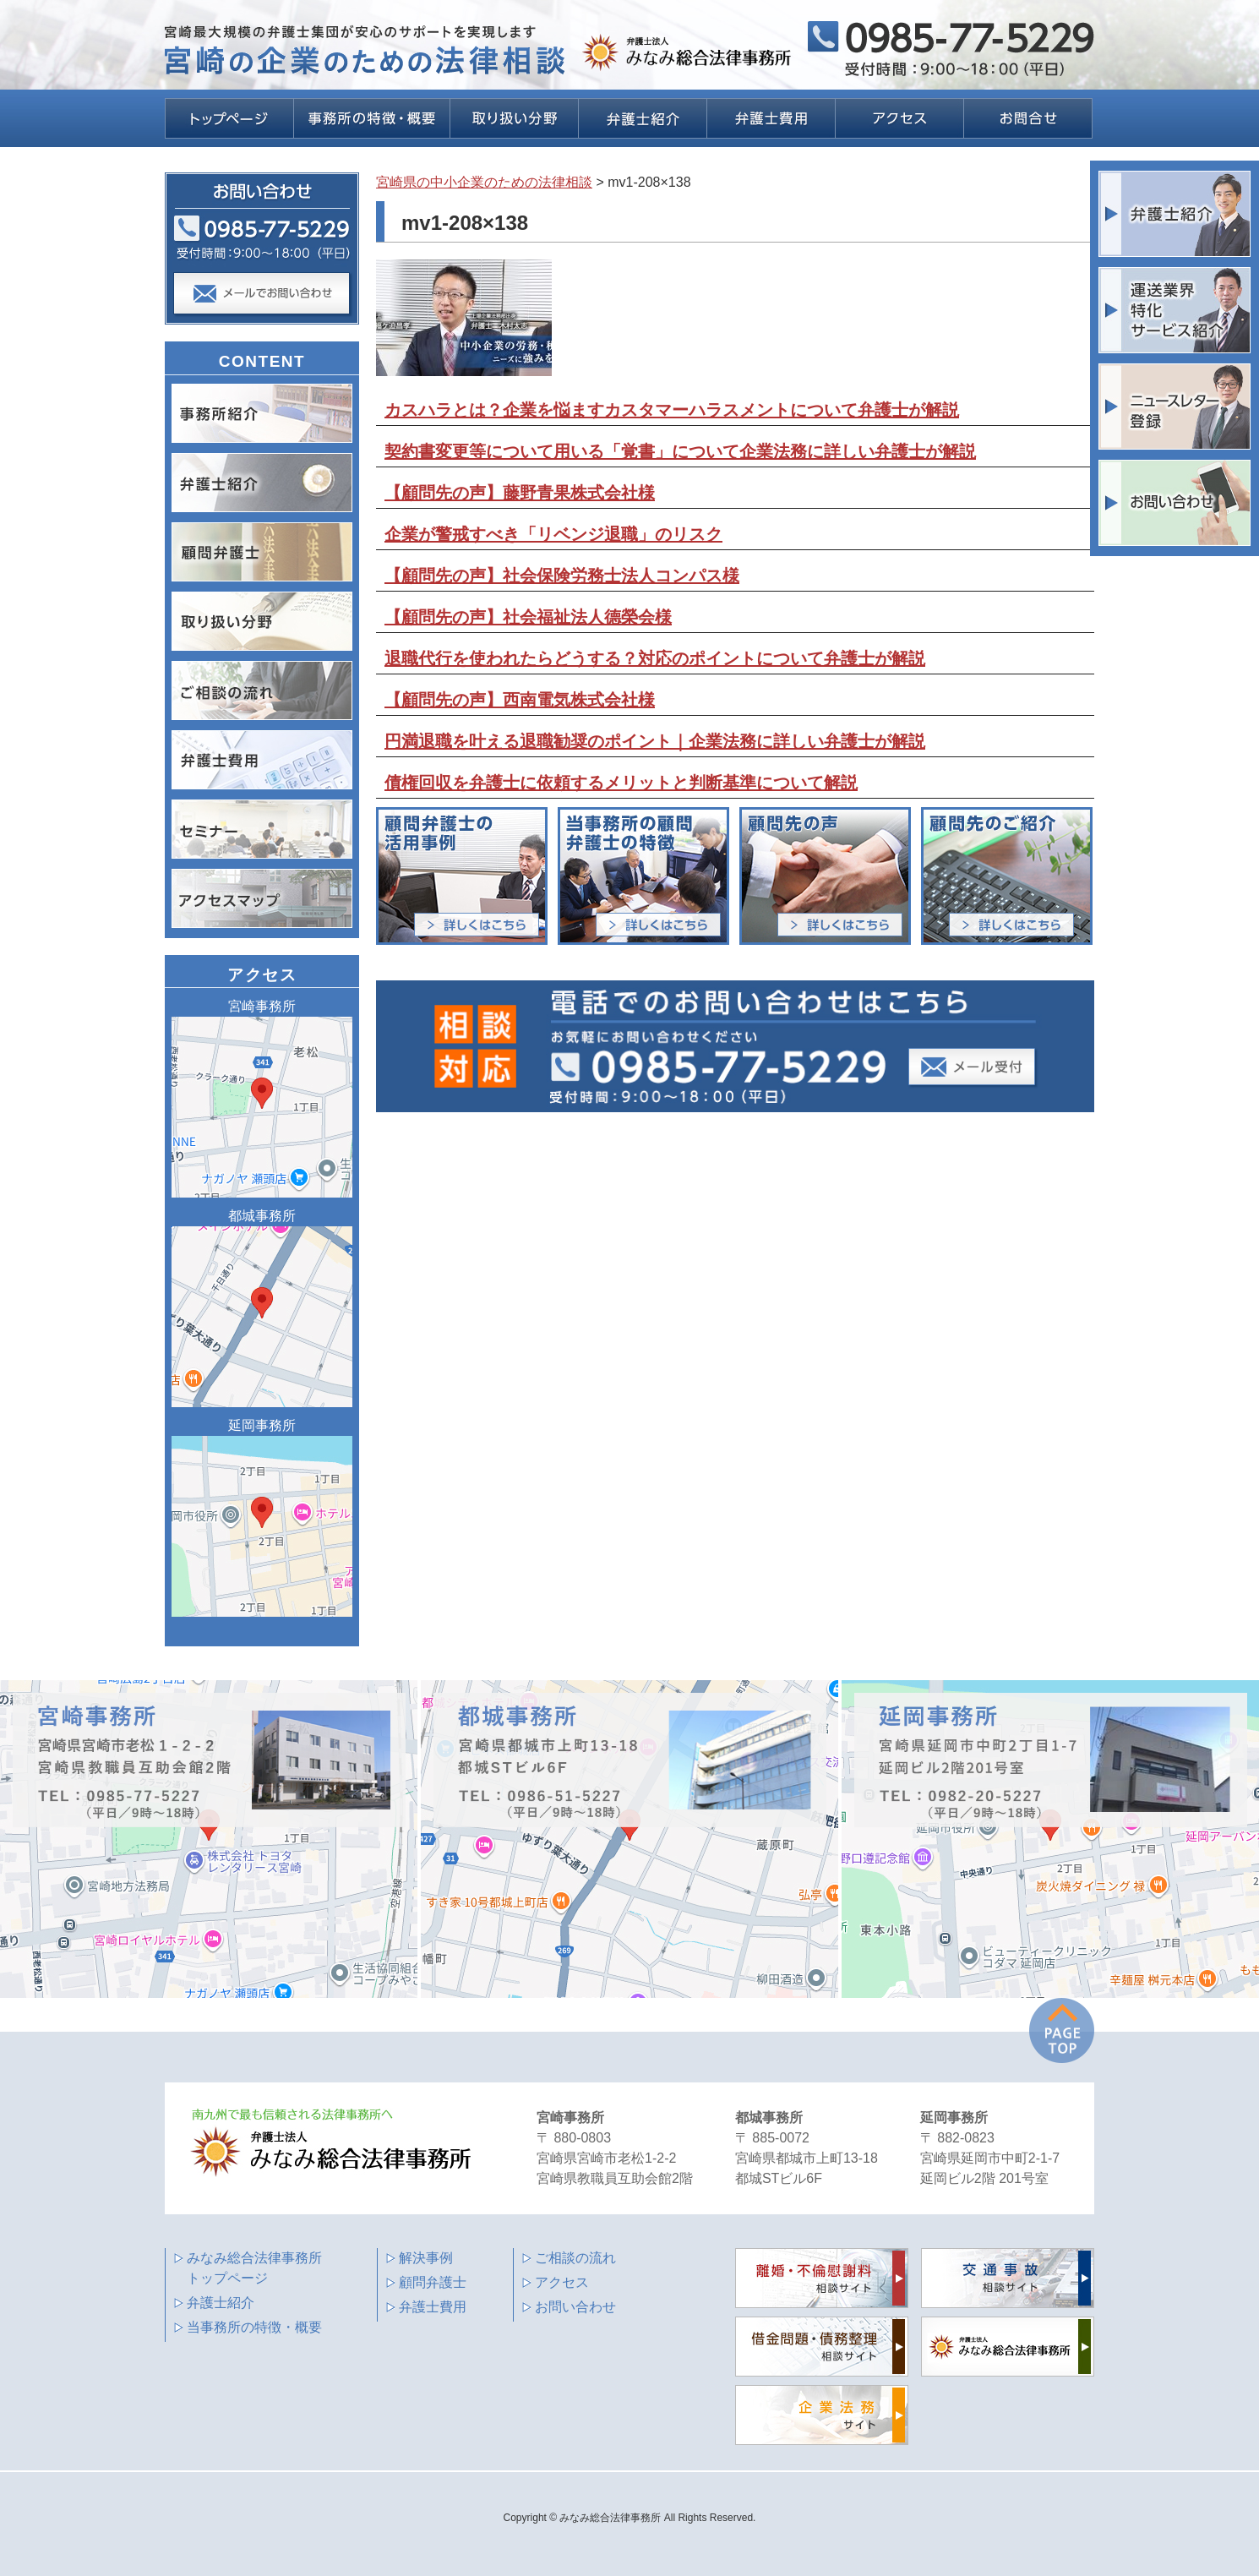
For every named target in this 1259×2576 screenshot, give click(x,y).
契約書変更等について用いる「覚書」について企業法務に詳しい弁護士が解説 (680, 451)
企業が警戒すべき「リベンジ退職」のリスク (553, 534)
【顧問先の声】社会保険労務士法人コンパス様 (561, 575)
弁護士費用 (432, 2307)
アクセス (562, 2282)
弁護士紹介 (220, 2302)
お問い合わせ (575, 2307)
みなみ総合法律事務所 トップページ (254, 2268)
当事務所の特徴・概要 (254, 2327)
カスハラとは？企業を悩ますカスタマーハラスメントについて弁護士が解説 (671, 410)
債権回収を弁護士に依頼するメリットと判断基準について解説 (621, 782)
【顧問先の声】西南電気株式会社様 (519, 699)
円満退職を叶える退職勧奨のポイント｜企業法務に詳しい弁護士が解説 (654, 741)
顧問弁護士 (432, 2282)
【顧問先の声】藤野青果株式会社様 (519, 492)
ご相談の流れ (575, 2258)
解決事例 (426, 2258)
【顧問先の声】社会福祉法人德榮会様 (528, 617)
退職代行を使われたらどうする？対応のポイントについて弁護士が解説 (654, 658)
